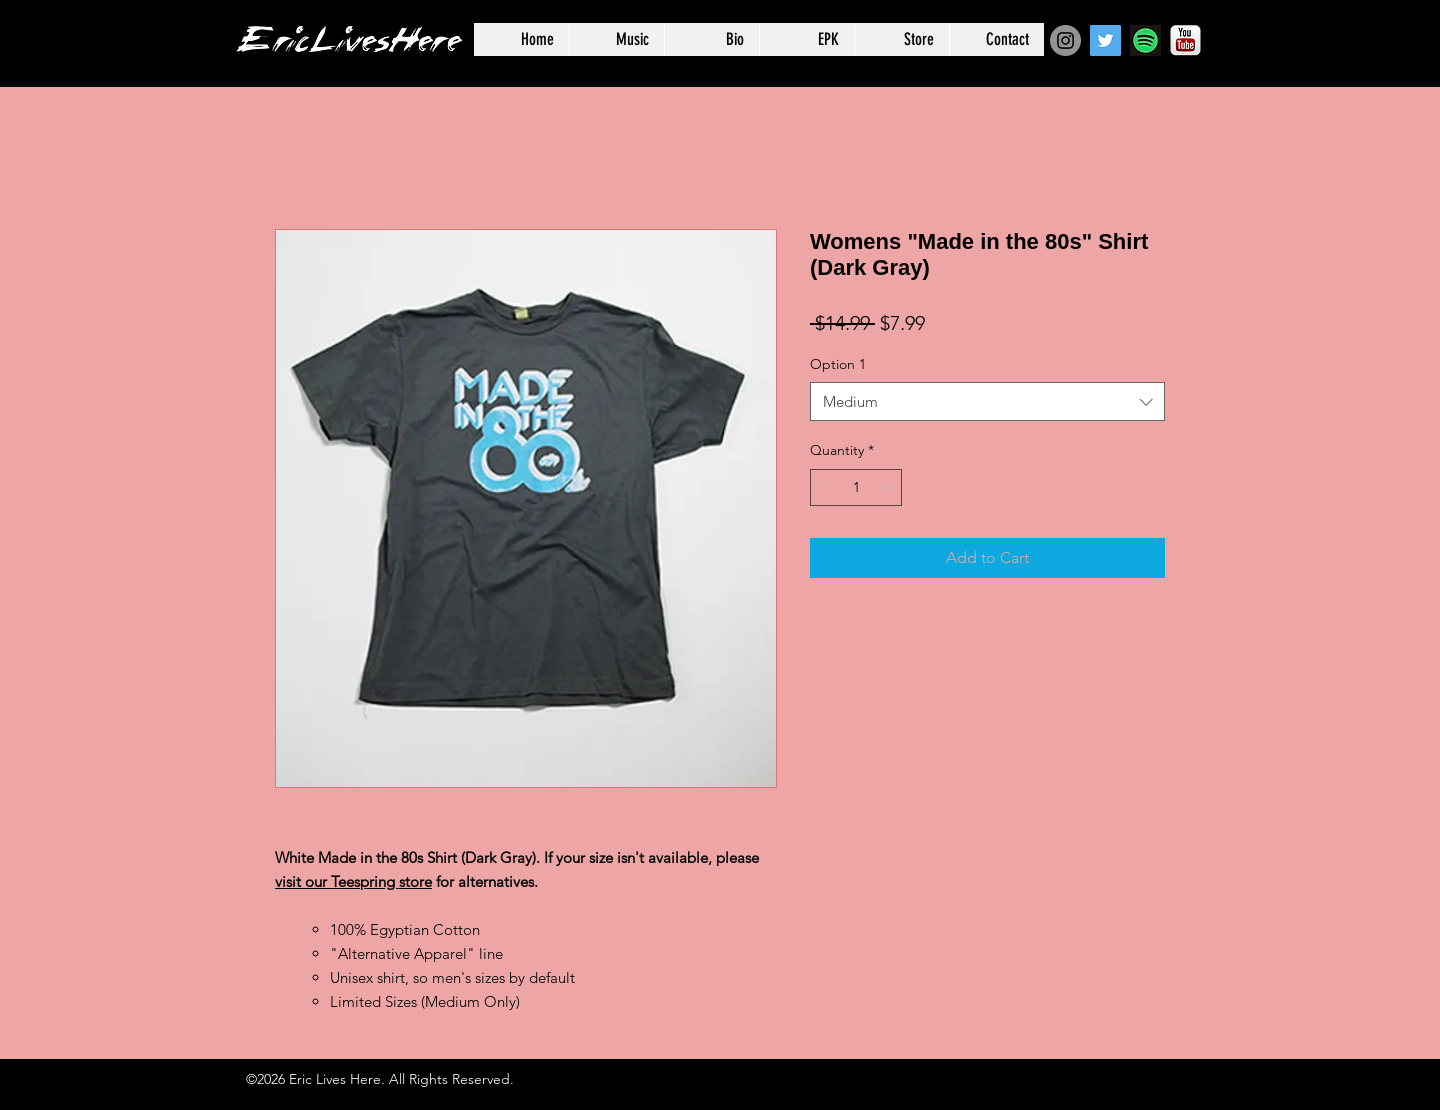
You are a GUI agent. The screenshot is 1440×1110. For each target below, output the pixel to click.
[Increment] (886, 487)
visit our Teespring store (353, 881)
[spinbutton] (856, 487)
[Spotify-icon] (1145, 40)
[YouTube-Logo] (1185, 40)
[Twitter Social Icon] (1105, 40)
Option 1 (838, 364)
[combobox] (987, 401)
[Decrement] (825, 487)
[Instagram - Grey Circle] (1065, 40)
